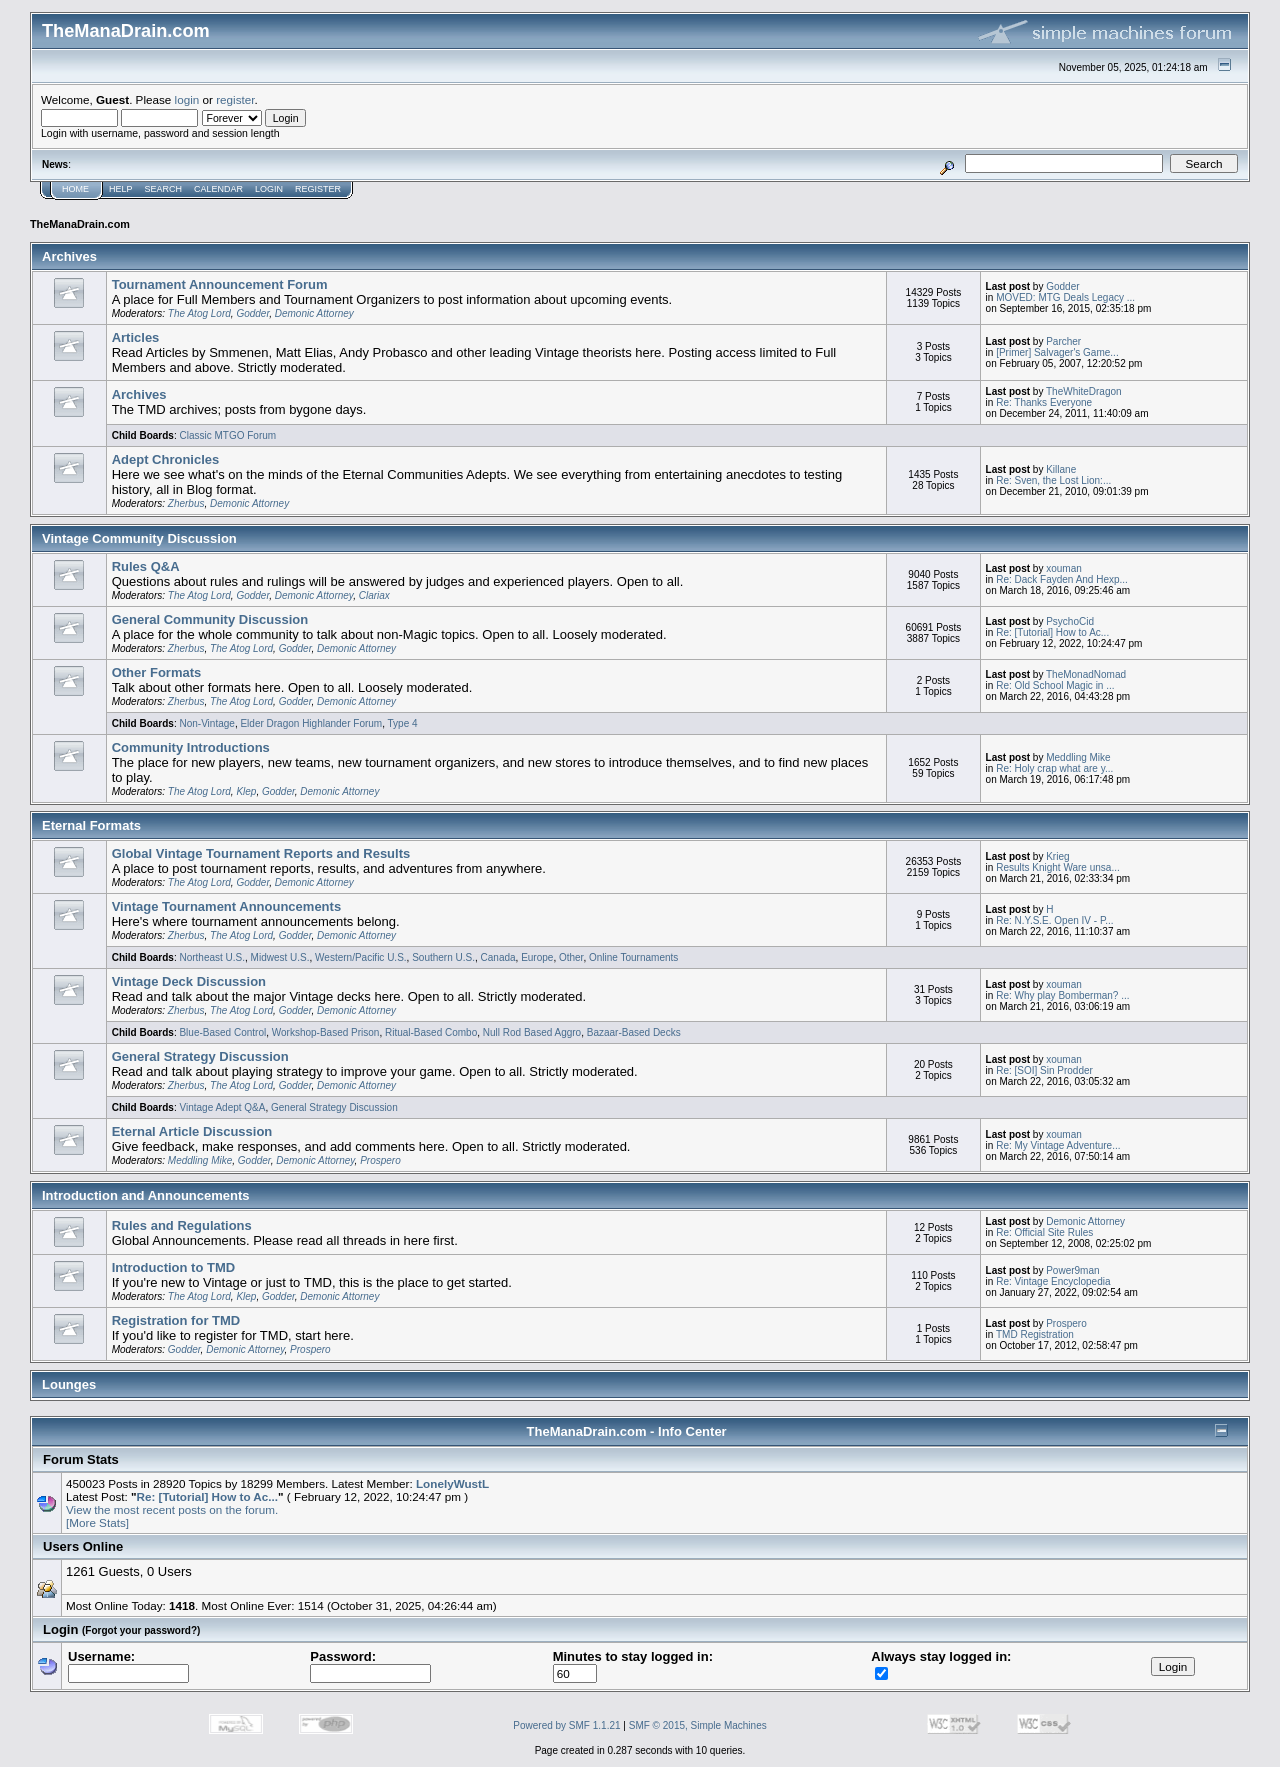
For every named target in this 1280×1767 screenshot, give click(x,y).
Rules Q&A (146, 566)
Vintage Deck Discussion (189, 981)
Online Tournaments (633, 957)
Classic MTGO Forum (227, 435)
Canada (498, 957)
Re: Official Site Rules (1044, 1232)
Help (121, 189)
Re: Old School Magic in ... (1055, 685)
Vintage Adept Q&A (222, 1107)
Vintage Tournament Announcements (226, 906)
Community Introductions (191, 747)
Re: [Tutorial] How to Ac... (1052, 632)
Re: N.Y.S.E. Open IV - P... (1054, 920)
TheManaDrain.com (80, 224)
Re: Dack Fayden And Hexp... (1062, 579)
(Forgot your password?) (141, 1630)
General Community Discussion (210, 619)
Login (269, 189)
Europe (537, 957)
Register (318, 189)
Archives (69, 256)
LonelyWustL (452, 1483)
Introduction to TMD (173, 1267)
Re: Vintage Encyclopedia (1053, 1281)
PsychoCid (1070, 621)
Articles (136, 337)
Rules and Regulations (182, 1225)
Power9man (1072, 1270)
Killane (1061, 469)
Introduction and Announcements (146, 1195)
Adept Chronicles (166, 459)
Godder (252, 313)
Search (164, 189)
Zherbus (186, 503)
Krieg (1057, 856)
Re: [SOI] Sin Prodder (1044, 1070)
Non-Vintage (206, 723)
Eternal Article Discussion (192, 1131)
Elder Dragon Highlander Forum (311, 723)
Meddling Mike (1078, 757)
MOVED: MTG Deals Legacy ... (1065, 297)
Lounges (69, 1384)
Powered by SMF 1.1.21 (566, 1725)
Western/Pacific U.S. (361, 957)
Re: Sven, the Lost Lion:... (1053, 480)
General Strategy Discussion (200, 1056)
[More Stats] (97, 1522)
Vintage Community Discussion (139, 538)
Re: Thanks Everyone (1044, 402)
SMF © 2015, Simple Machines (698, 1725)
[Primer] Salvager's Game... (1057, 352)
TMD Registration (1035, 1334)
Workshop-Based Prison (326, 1032)
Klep (246, 791)
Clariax (374, 595)
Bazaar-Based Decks (634, 1032)
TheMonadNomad (1086, 674)
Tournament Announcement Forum (220, 284)
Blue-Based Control (222, 1032)
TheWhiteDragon (1084, 391)
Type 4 (403, 723)
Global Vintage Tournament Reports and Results (261, 853)
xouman (1064, 568)
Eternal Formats (91, 825)
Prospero (380, 1160)
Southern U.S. (443, 957)
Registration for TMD (176, 1320)
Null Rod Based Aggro (532, 1032)
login (187, 99)
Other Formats (157, 672)
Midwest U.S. (280, 957)
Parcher (1063, 341)
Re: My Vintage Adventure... (1058, 1145)
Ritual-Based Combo (431, 1032)
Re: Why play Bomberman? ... (1062, 995)
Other (571, 957)
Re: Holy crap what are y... (1054, 768)
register (235, 99)
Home (75, 189)
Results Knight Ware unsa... (1058, 867)
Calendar (218, 189)
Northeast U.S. (212, 957)
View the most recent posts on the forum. (172, 1509)
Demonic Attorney (314, 313)
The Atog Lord (199, 313)
